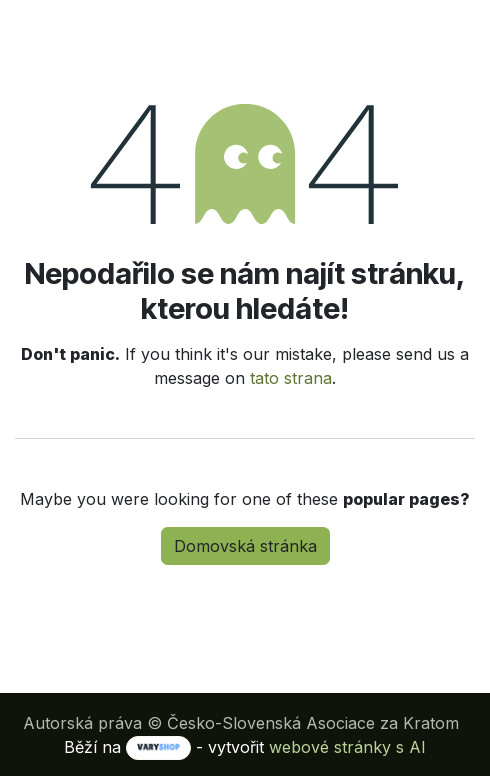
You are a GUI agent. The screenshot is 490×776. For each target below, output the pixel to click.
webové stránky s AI (347, 747)
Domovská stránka (245, 546)
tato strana (291, 378)
